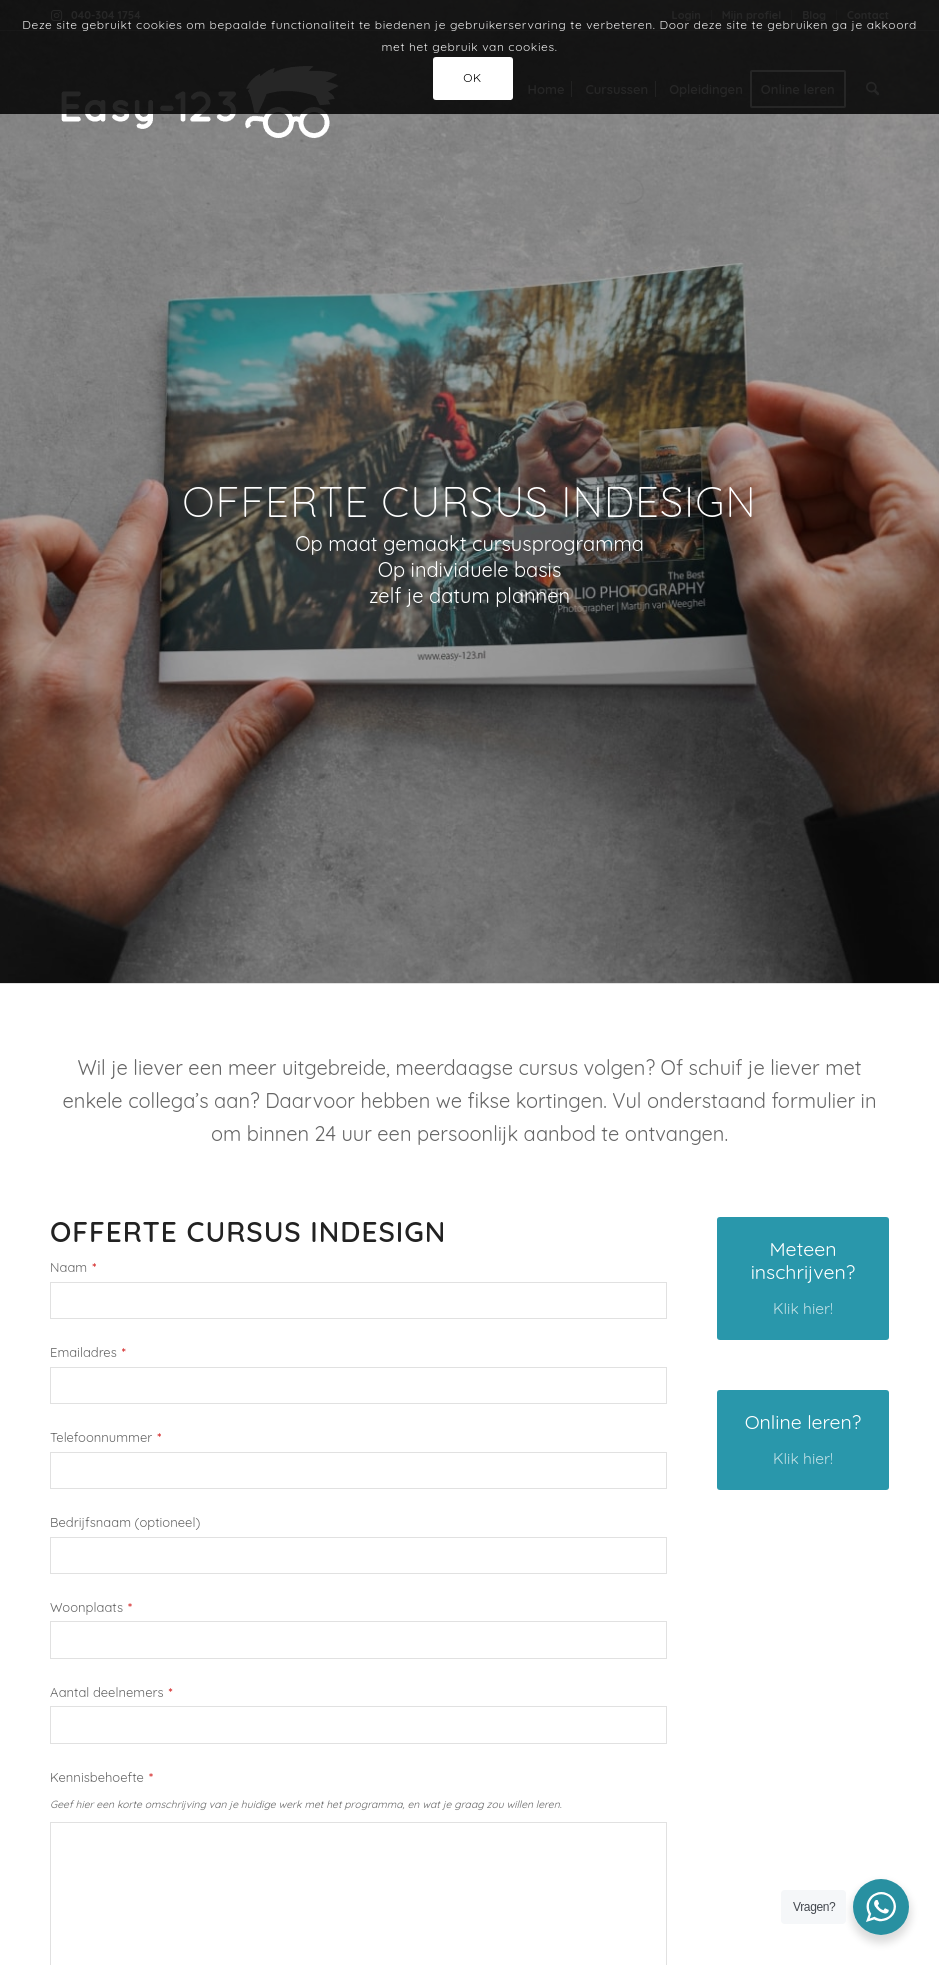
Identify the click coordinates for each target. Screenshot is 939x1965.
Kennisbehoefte (101, 1777)
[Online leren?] (803, 1440)
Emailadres (88, 1352)
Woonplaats (91, 1607)
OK (472, 77)
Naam (73, 1267)
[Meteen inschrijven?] (803, 1278)
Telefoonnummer (105, 1437)
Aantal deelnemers (111, 1692)
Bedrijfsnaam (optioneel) (125, 1522)
